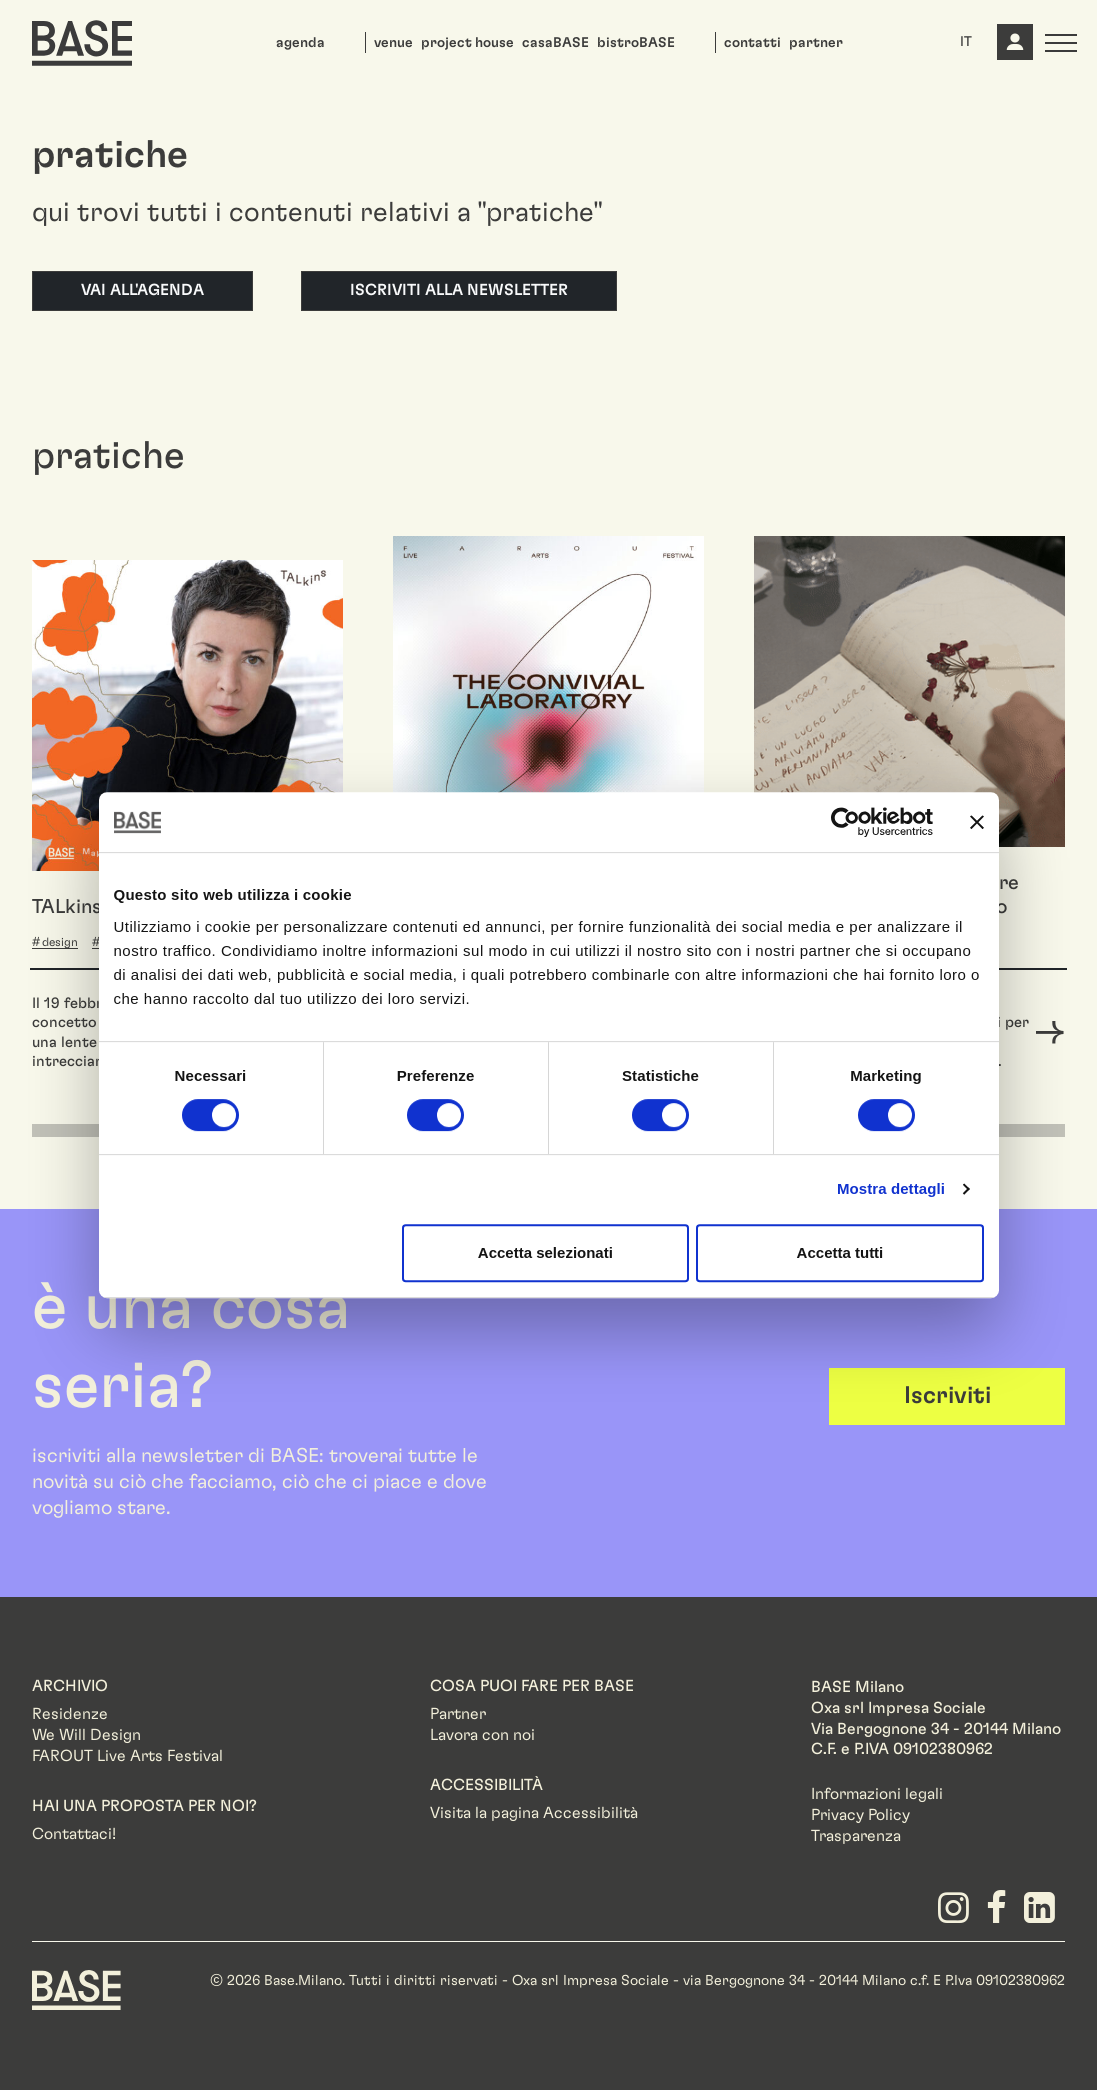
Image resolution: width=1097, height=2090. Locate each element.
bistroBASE (636, 43)
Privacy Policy (860, 1815)
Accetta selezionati (545, 1252)
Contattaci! (74, 1834)
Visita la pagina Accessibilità (534, 1813)
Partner (458, 1714)
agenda (300, 43)
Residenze (70, 1714)
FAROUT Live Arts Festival (127, 1756)
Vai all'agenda (142, 290)
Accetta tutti (840, 1252)
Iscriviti (947, 1396)
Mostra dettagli (891, 1188)
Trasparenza (856, 1836)
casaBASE (555, 43)
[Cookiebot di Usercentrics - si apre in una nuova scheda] (845, 822)
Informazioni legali (877, 1794)
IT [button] (966, 42)
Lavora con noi (482, 1735)
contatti (752, 43)
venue (393, 43)
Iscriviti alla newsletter (459, 290)
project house (467, 43)
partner (816, 43)
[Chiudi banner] (977, 822)
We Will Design (86, 1735)
